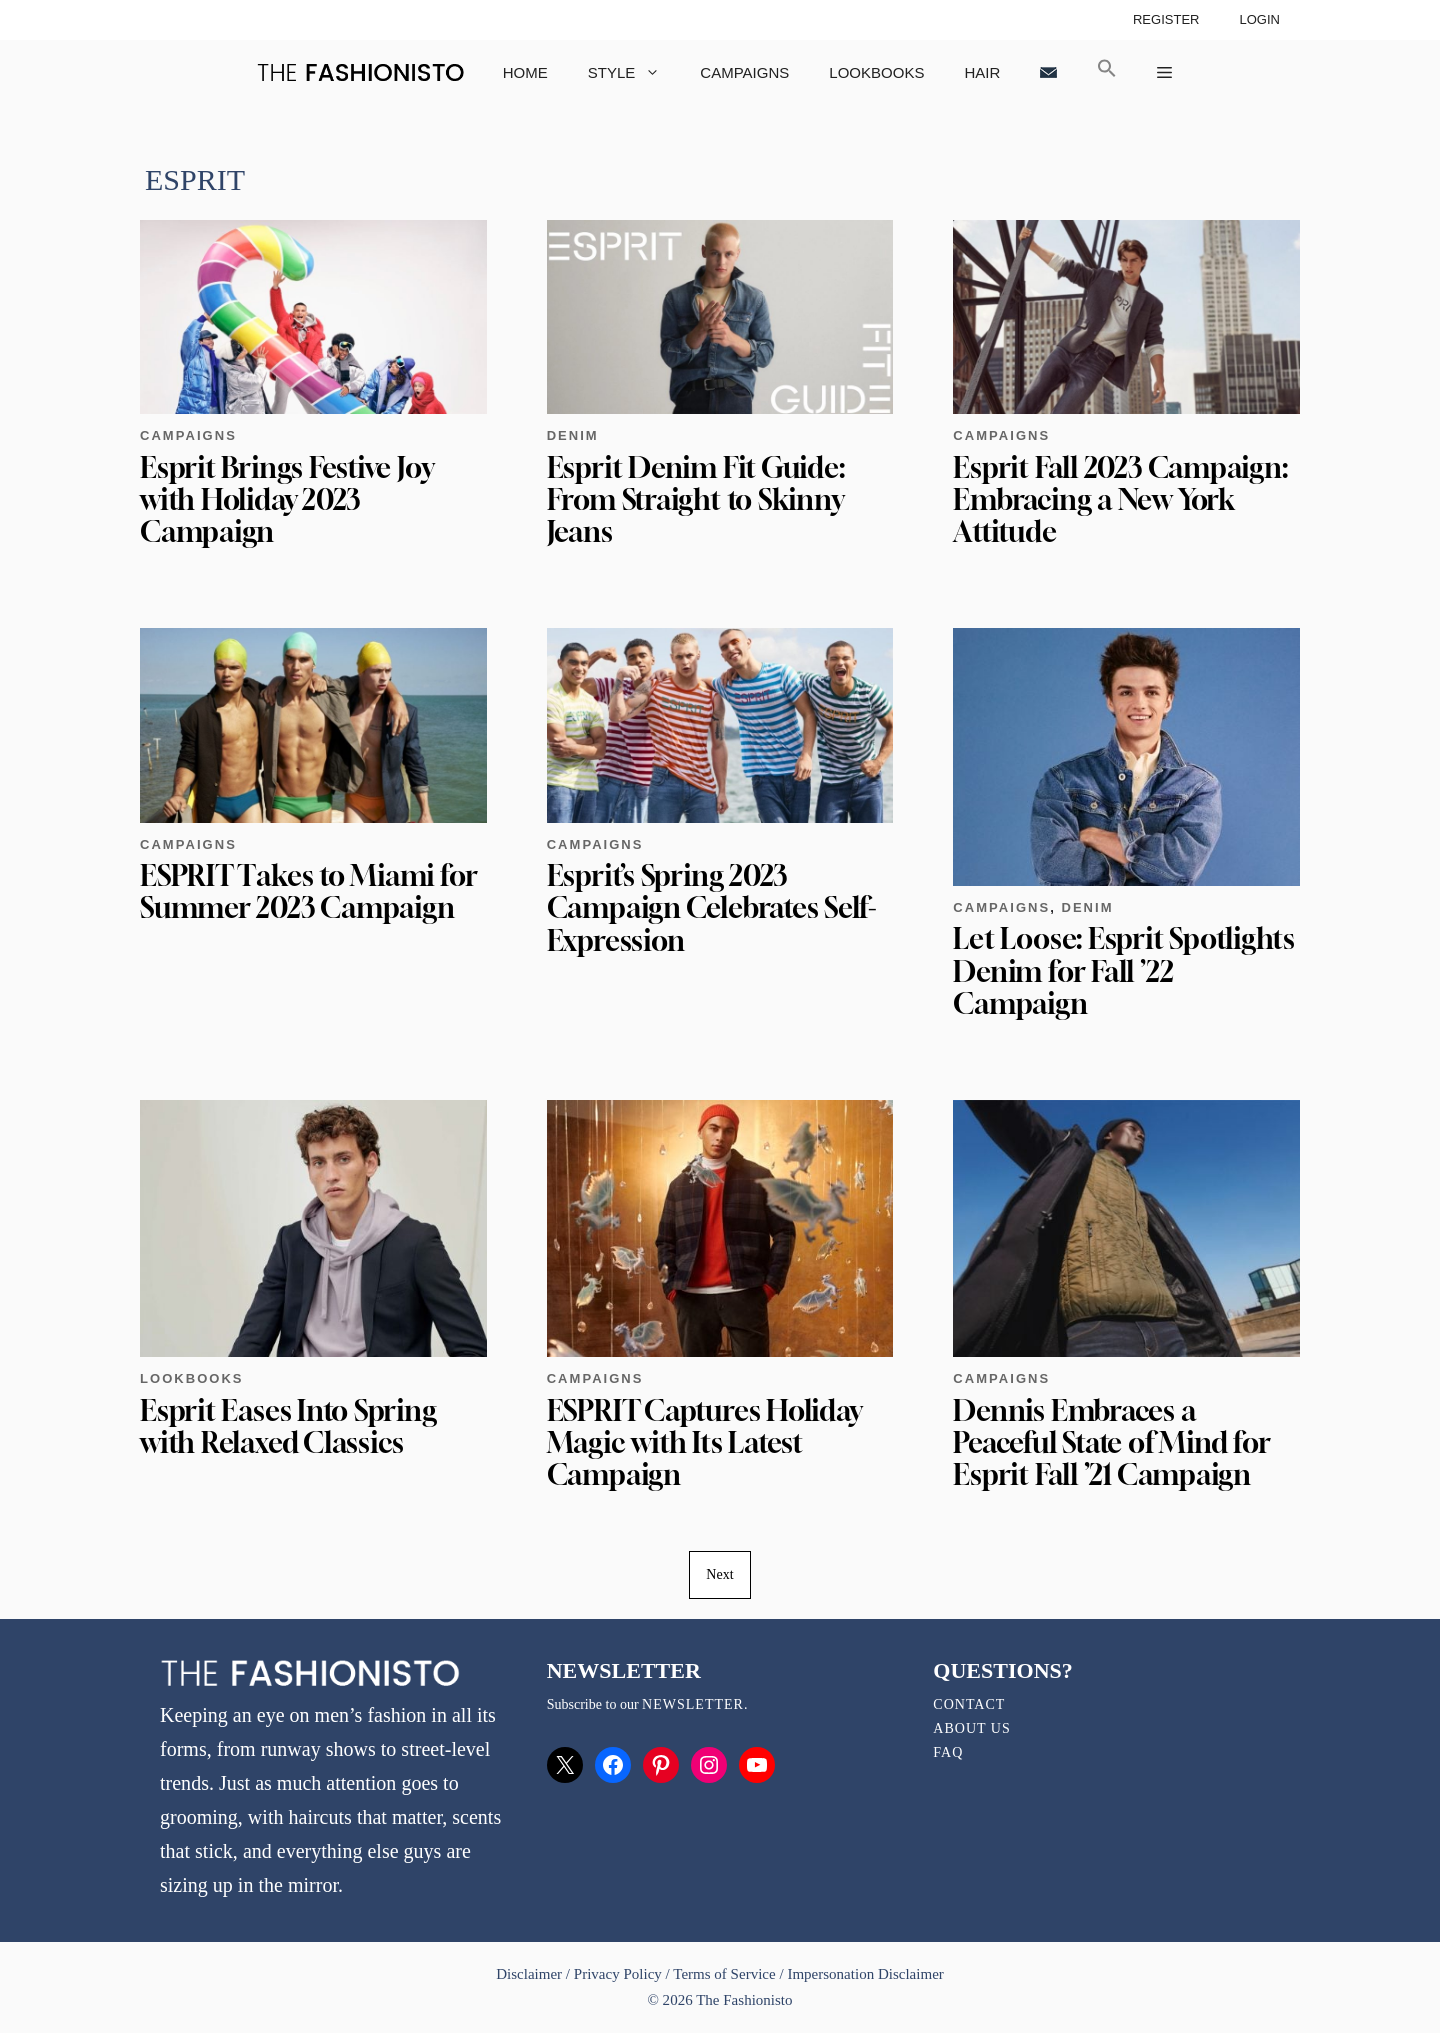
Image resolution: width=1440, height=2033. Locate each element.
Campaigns (744, 72)
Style (634, 72)
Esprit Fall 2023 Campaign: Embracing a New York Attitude (1120, 499)
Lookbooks (876, 72)
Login (1259, 19)
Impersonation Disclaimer (865, 1974)
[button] (1107, 72)
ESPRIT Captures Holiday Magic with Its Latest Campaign (704, 1442)
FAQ (948, 1752)
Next (719, 1574)
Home (525, 72)
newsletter (693, 1704)
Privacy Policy (618, 1974)
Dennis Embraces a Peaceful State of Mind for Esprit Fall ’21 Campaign (1111, 1442)
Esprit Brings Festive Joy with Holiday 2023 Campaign (286, 499)
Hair (982, 72)
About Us (971, 1728)
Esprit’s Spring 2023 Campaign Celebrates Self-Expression (712, 907)
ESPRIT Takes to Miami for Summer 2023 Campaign (308, 891)
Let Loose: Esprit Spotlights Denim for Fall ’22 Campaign (1124, 970)
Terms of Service (724, 1974)
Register (1166, 19)
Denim (573, 435)
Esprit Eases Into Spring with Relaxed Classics (288, 1426)
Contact (969, 1704)
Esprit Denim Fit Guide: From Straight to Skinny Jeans (696, 499)
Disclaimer (531, 1974)
